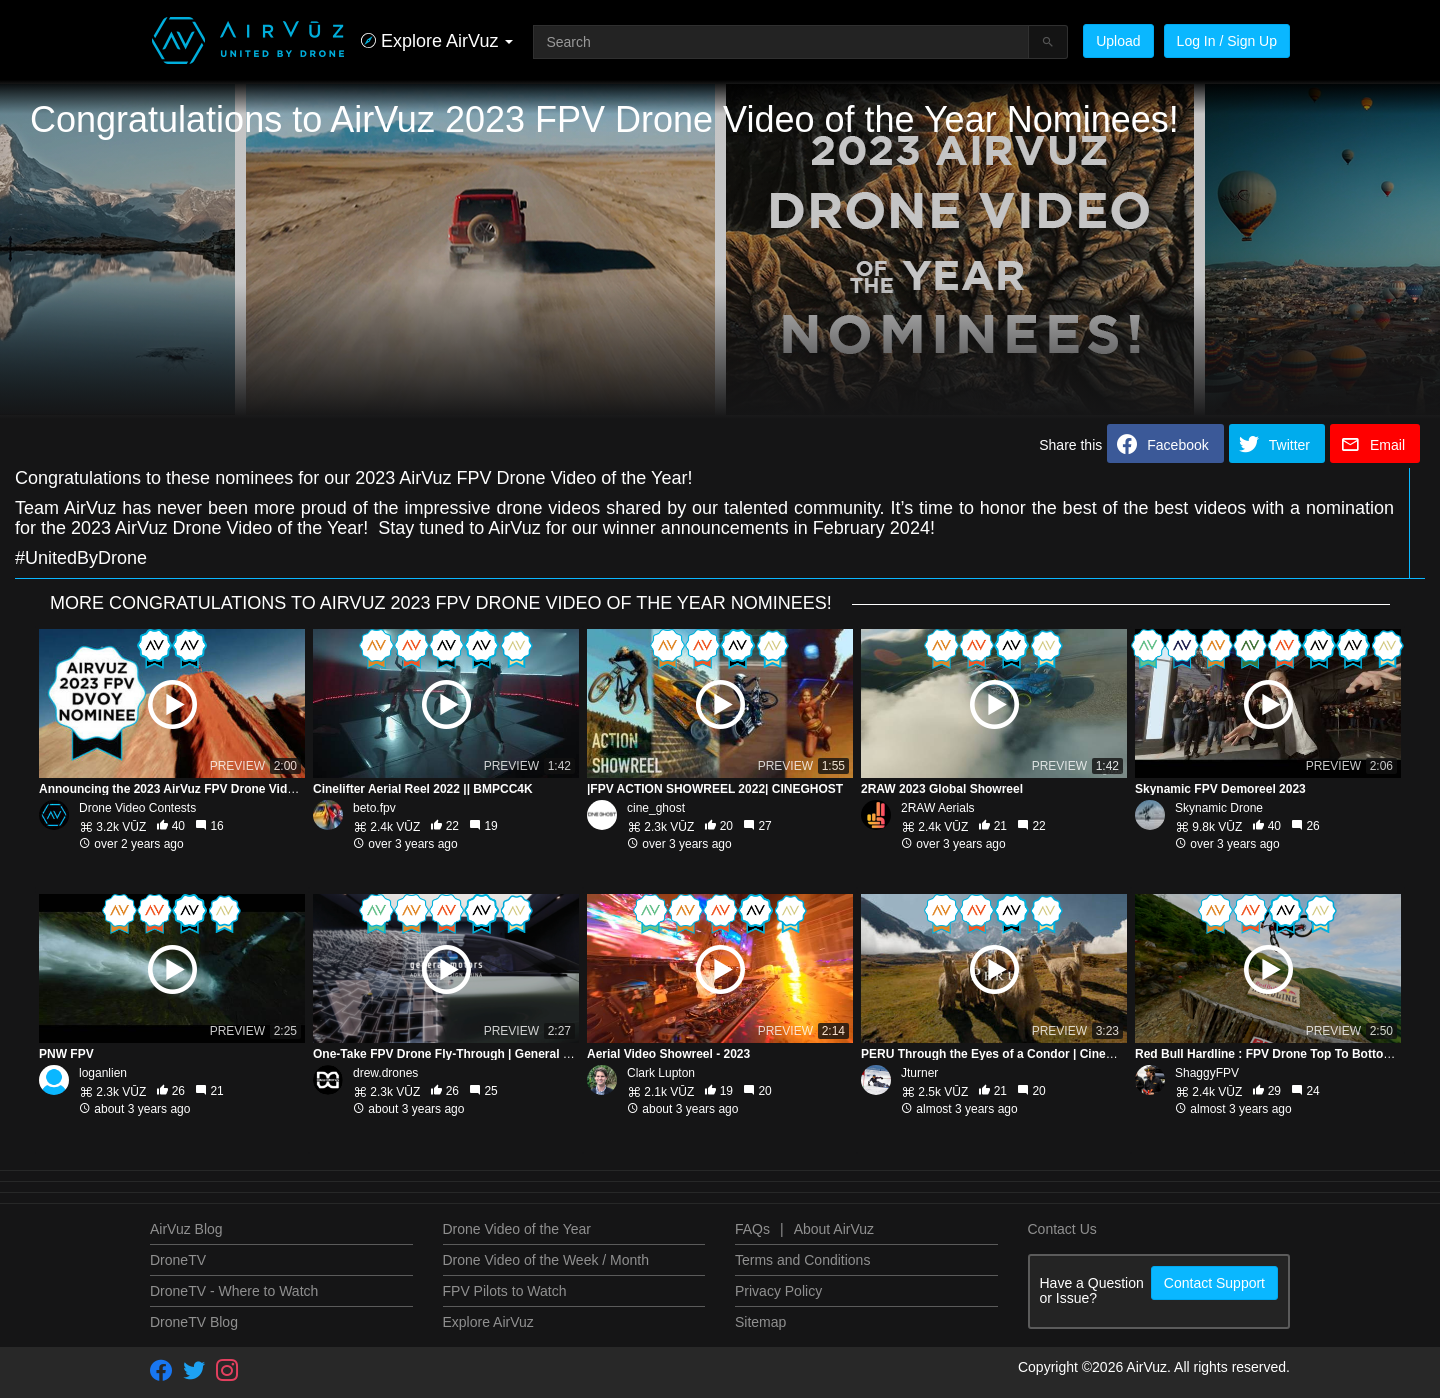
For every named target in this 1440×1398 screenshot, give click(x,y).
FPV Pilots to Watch (505, 1291)
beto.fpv (374, 808)
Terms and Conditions (802, 1260)
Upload (1118, 41)
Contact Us (1062, 1229)
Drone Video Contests (137, 808)
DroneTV (178, 1260)
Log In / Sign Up (1227, 41)
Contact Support (1214, 1283)
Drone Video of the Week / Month (546, 1260)
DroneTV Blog (194, 1322)
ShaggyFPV (1207, 1073)
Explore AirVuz (488, 1322)
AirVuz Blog (186, 1229)
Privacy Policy (778, 1291)
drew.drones (385, 1073)
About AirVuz (834, 1229)
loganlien (103, 1073)
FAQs (752, 1229)
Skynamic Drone (1219, 808)
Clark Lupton (661, 1073)
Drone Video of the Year (517, 1229)
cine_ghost (656, 808)
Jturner (919, 1073)
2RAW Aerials (938, 808)
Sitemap (760, 1322)
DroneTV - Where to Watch (234, 1291)
